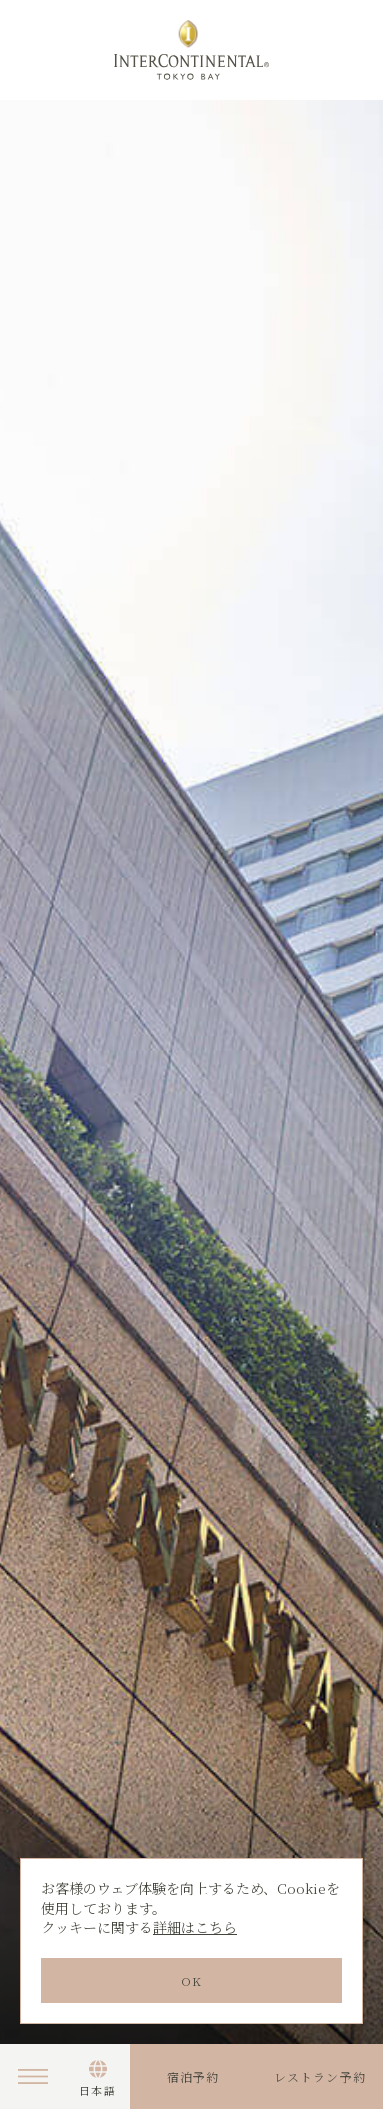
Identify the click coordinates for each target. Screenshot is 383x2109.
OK (191, 1980)
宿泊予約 (193, 2076)
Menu (32, 2076)
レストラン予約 (320, 2076)
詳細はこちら (195, 1927)
